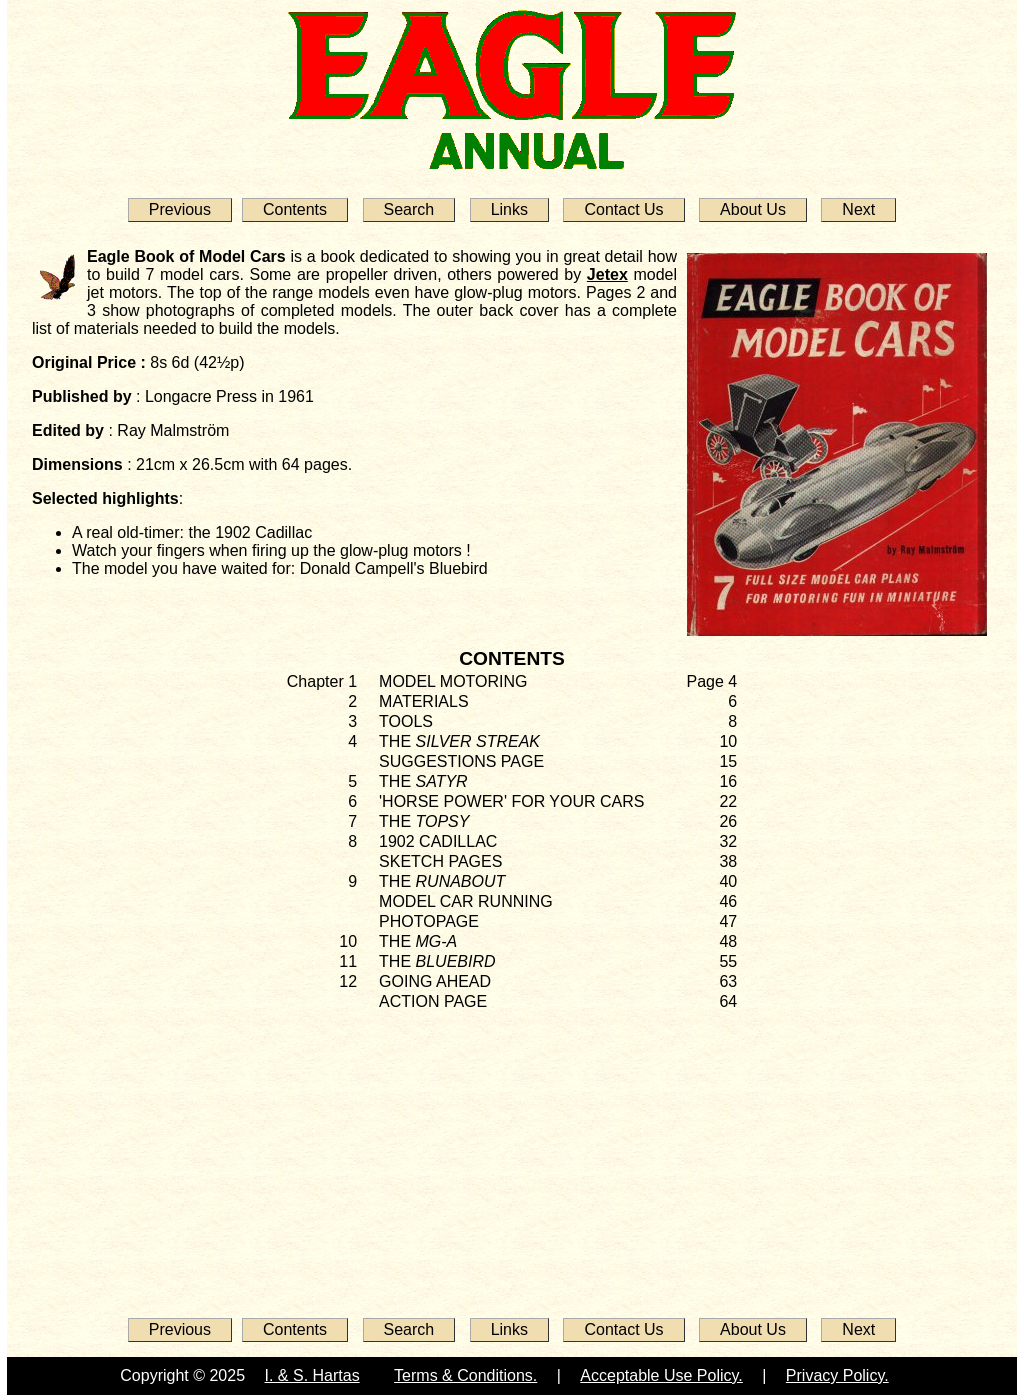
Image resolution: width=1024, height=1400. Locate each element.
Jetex (607, 274)
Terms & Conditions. (465, 1375)
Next (858, 209)
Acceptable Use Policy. (661, 1375)
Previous (180, 209)
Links (509, 209)
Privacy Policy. (837, 1375)
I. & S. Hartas (312, 1375)
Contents (295, 209)
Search (409, 209)
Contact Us (623, 209)
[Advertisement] (512, 1158)
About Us (753, 209)
